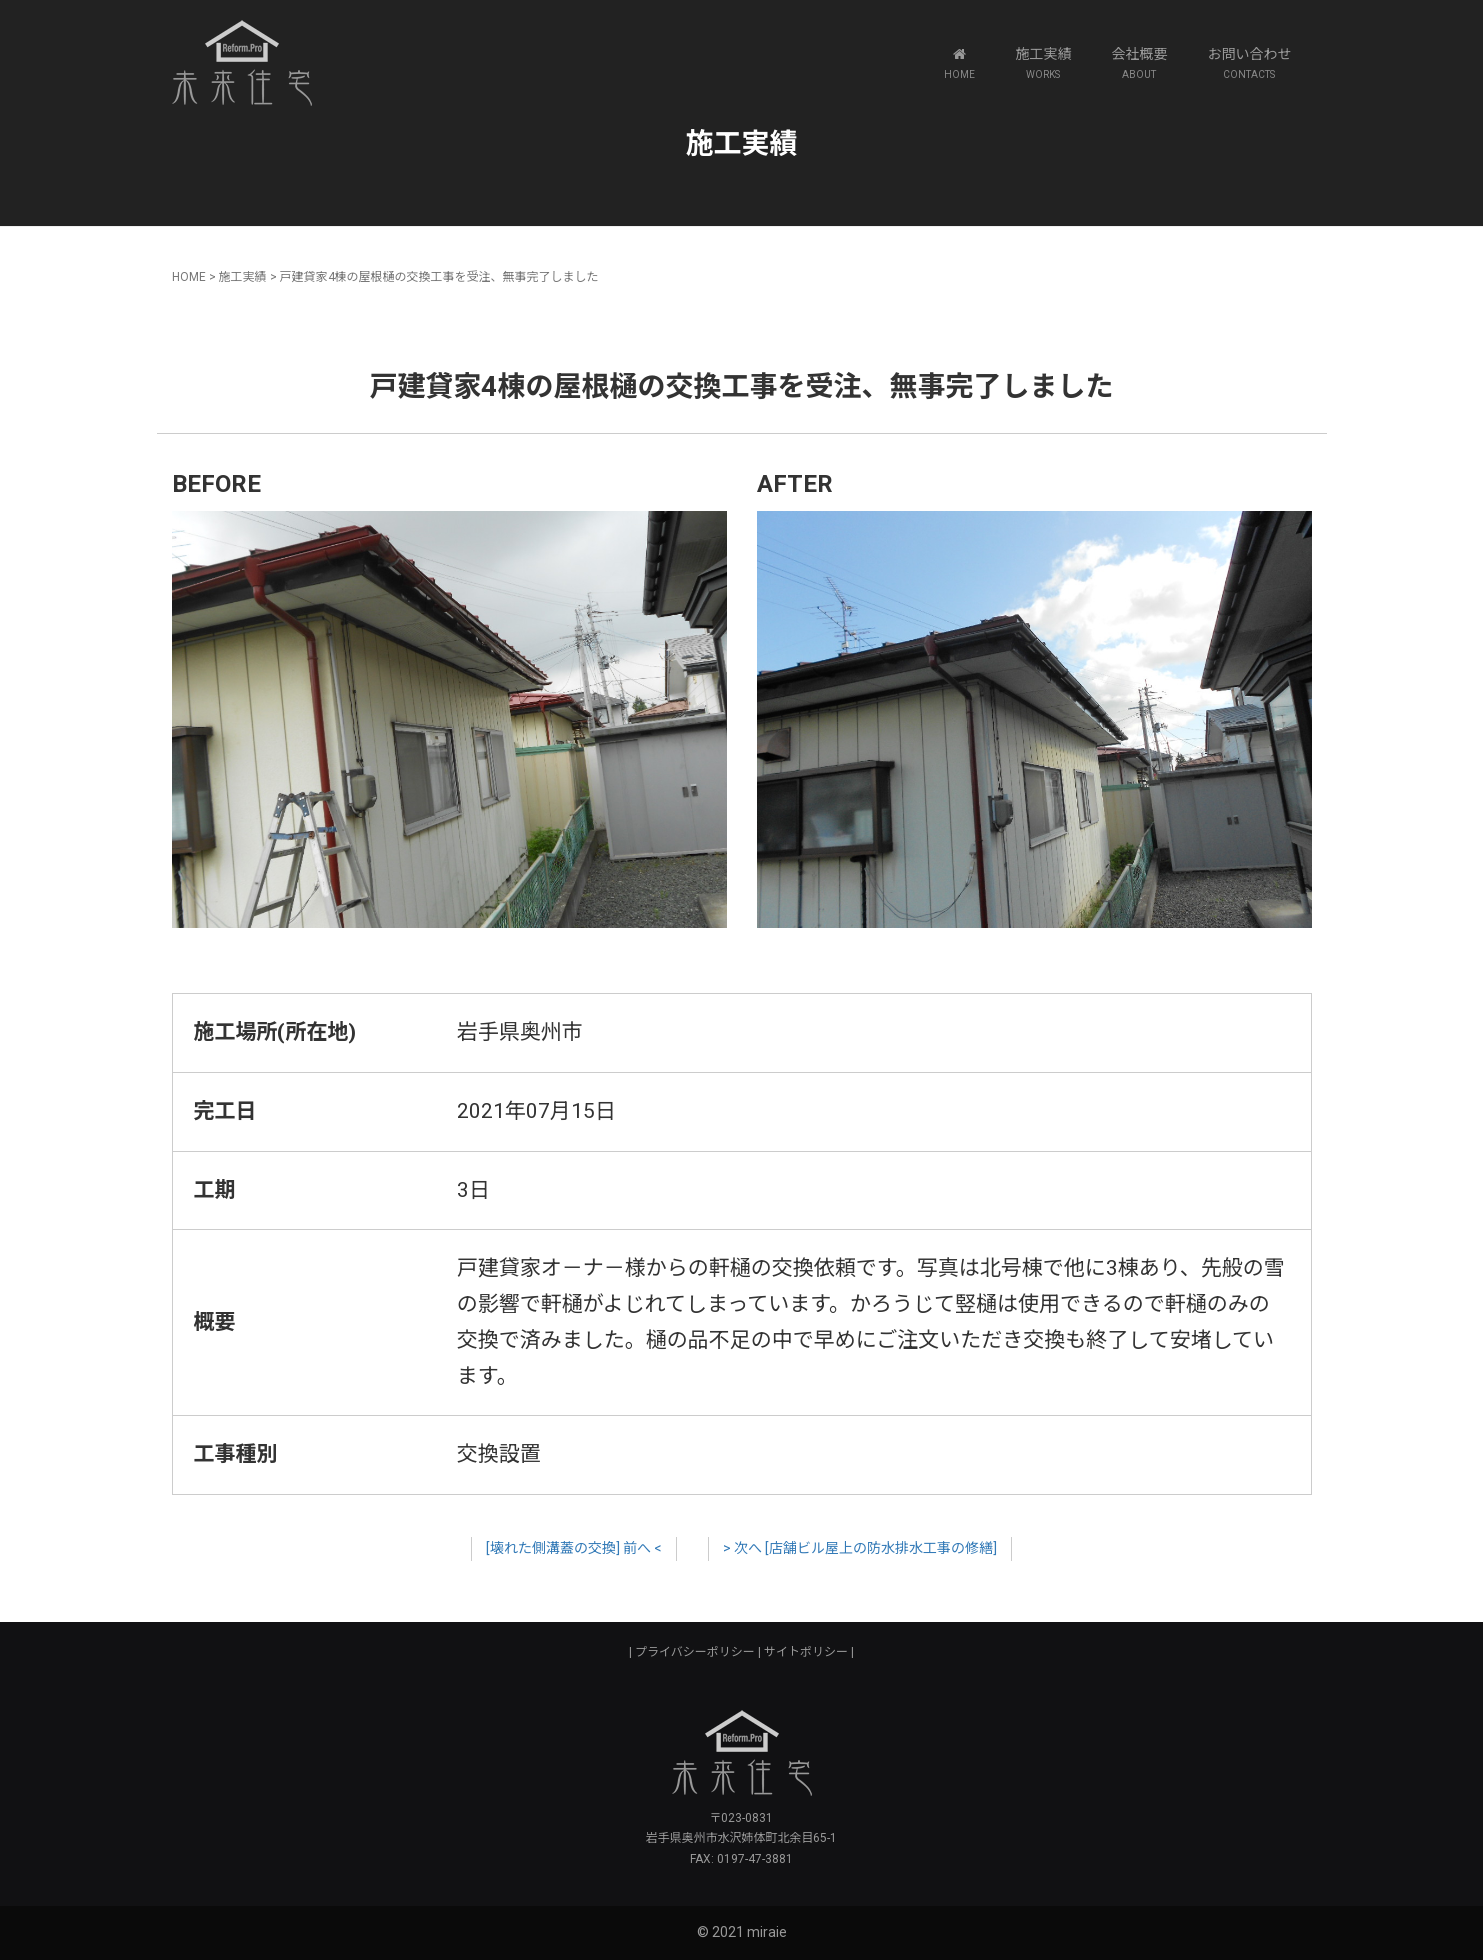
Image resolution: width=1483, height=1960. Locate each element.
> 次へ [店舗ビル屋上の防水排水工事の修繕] (860, 1548)
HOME (189, 277)
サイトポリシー (806, 1652)
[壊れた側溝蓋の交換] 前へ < (574, 1548)
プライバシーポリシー (695, 1652)
